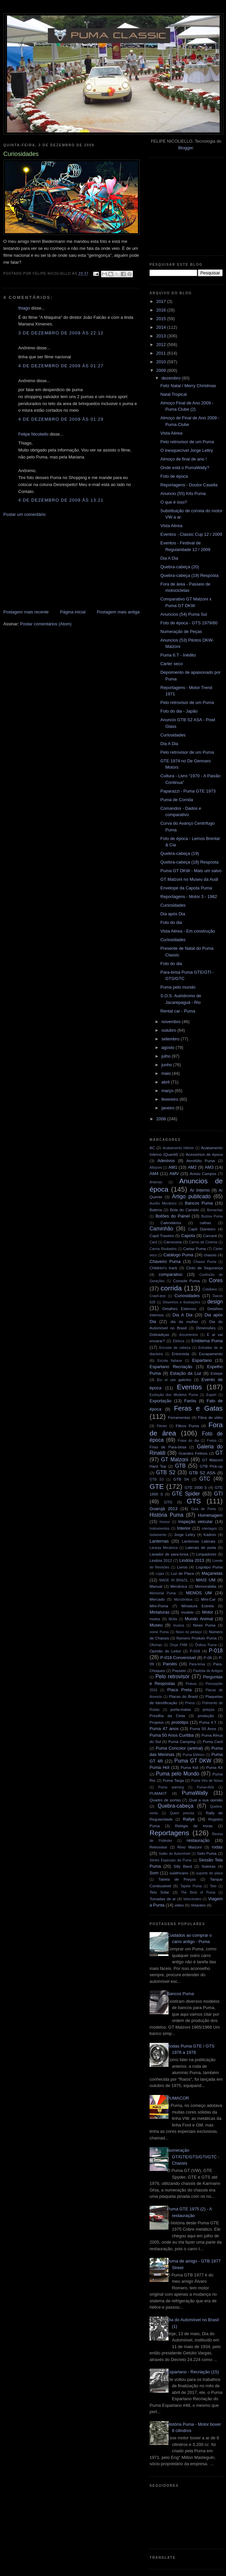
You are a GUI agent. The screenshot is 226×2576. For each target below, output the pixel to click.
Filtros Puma (187, 1426)
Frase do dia (188, 1440)
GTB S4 (181, 1479)
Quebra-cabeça (175, 1806)
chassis (210, 1255)
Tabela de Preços (177, 1879)
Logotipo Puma (209, 1567)
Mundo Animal (199, 1618)
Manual (156, 1586)
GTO (168, 1502)
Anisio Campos (203, 1173)
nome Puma (159, 1632)
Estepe (217, 1373)
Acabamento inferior (178, 1148)
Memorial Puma (163, 1593)
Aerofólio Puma (200, 1160)
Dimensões (205, 1328)
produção (206, 1715)
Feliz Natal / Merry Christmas (188, 385)
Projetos (157, 1722)
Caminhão (161, 1228)
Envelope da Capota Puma (186, 887)
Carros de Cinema (203, 1242)
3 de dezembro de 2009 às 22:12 (60, 332)
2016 (161, 310)
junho (167, 1064)
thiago (24, 308)
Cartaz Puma (194, 1248)
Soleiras (208, 1866)
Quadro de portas (165, 1800)
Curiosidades (172, 734)
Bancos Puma (199, 1203)
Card (153, 1242)
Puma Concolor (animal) (179, 1748)
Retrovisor (158, 1847)
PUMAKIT (158, 1793)
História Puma (166, 1515)
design (215, 1301)
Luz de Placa (182, 1573)
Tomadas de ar (163, 1899)
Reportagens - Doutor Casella (188, 484)
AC (152, 1148)
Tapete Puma (190, 1886)
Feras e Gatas (198, 1408)
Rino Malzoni (189, 1847)
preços (208, 1709)
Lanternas (159, 1541)
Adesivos (166, 1160)
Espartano (202, 1360)
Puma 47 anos (164, 1728)
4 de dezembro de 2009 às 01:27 (60, 365)
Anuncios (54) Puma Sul (183, 614)
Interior (183, 1528)
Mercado (157, 1599)
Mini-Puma (159, 1606)
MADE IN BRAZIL (173, 1580)
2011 (161, 353)
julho (167, 1056)
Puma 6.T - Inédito (178, 655)
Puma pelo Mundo (177, 1773)
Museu (156, 1625)
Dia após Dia (172, 913)
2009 (161, 370)
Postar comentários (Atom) (46, 623)
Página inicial (73, 611)
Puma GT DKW (192, 1761)
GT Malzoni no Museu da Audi (189, 879)
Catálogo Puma (178, 1254)
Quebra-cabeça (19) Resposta (189, 575)
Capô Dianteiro (201, 1229)
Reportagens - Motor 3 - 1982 (188, 896)
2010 (161, 361)
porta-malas (180, 1709)
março (168, 1090)
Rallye (189, 1819)
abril (166, 1081)
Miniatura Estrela (197, 1606)
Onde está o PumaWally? (184, 467)
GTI (218, 1494)
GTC (204, 1479)
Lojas (160, 1573)
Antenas (156, 1182)
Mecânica (178, 1586)
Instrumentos (160, 1528)
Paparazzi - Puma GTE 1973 (187, 791)
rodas (217, 1847)
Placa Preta (179, 1689)
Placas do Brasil (183, 1696)
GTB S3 (157, 1479)
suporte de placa (209, 1873)
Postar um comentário (24, 514)
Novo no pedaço (189, 1632)
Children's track (163, 1268)
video (179, 1905)
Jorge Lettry (184, 1534)
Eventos (189, 1387)
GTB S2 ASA (202, 1472)
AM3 (209, 1167)
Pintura (190, 1684)
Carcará (210, 1235)
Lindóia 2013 (191, 1560)
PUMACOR (178, 2098)
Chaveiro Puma (165, 1261)
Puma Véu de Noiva (207, 1780)
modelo (187, 1612)
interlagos (209, 1528)
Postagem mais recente (26, 611)
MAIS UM (205, 1579)
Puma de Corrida (176, 799)
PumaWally (195, 1793)
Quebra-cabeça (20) (179, 566)
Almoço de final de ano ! (183, 458)
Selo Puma (206, 1853)
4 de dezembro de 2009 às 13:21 (60, 500)
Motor (207, 1612)
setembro (171, 1038)
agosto (169, 1047)
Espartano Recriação (171, 1366)
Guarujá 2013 (163, 1508)
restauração (198, 1840)
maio (167, 1073)
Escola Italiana (170, 1360)
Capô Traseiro (162, 1235)
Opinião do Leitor (165, 1651)
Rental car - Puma (177, 1011)
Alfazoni (156, 1167)
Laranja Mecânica (163, 1548)
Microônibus (183, 1599)
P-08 (208, 1657)
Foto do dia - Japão (178, 711)
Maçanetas (212, 1573)
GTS (194, 1501)
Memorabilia (205, 1586)
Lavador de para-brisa (169, 1554)
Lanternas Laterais (198, 1541)
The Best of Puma (198, 1892)
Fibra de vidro (210, 1417)
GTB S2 (165, 1472)
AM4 (154, 1173)
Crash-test (158, 1296)
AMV (174, 1173)
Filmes (162, 1426)
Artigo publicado (191, 1196)
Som (154, 1872)
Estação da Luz (185, 1373)
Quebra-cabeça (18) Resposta (189, 862)
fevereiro (170, 1099)
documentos (188, 1335)
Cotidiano (209, 1289)
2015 (161, 318)
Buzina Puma (212, 1216)
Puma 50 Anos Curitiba (172, 1735)
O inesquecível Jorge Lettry (186, 450)
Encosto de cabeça (174, 1348)
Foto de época (174, 476)
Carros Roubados (163, 1249)
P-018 (216, 1650)
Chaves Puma (204, 1262)
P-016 (195, 1651)
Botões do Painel (173, 1216)
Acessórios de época (204, 1154)
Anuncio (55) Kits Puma (183, 493)
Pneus (190, 1703)
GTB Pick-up (211, 1466)
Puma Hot (160, 1767)
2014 (161, 327)
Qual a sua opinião (206, 1800)
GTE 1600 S (196, 1487)
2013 (161, 335)
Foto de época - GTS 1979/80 (188, 622)
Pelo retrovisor (173, 1676)
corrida (171, 1288)
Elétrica (178, 1341)
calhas (205, 1222)
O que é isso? (173, 502)
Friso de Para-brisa (168, 1447)
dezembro (172, 378)
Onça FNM (178, 1645)
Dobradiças (159, 1334)
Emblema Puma (207, 1340)
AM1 (173, 1167)
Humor (165, 1522)
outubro (169, 1030)
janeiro (169, 1107)
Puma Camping (181, 1741)
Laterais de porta (200, 1547)
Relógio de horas (193, 1826)
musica (178, 1625)
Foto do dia (171, 922)
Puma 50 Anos (203, 1728)
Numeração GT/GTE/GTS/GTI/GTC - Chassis (193, 2157)
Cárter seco (171, 663)
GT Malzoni (174, 1459)
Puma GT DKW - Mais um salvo (190, 870)
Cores (216, 1280)
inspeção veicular (195, 1521)
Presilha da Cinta (167, 1715)
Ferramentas (179, 1417)
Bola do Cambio (184, 1210)
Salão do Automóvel (174, 1853)
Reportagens (169, 1833)
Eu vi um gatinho (174, 1379)
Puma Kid (189, 1767)
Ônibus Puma (206, 1645)
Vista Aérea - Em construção (187, 931)
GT (219, 1453)
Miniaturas (160, 1612)
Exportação (160, 1400)
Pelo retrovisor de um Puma (187, 441)
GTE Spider (186, 1494)
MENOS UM (199, 1592)
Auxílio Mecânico (163, 1203)
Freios (212, 1440)
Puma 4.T (207, 1722)
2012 (161, 344)
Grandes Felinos (192, 1453)
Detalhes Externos (179, 1308)
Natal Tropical (173, 394)
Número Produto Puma (196, 1638)
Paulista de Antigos (208, 1671)
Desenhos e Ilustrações (181, 1302)
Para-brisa (197, 1664)
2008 (161, 1118)
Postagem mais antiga (118, 611)
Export (211, 1395)
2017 (161, 301)
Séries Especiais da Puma (170, 1860)
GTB (180, 1466)
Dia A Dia (169, 558)
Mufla (173, 1619)
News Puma (204, 1625)
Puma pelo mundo (177, 987)
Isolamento (158, 1535)
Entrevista (180, 1354)
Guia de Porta (203, 1509)
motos (155, 1619)
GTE (157, 1486)
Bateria (156, 1210)
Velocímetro (192, 1899)
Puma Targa (173, 1780)
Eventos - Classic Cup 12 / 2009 (191, 534)
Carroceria (173, 1242)
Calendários (171, 1222)
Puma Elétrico (194, 1755)
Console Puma (186, 1281)
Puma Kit (214, 1767)
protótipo (179, 1722)
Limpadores (206, 1554)
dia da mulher (184, 1321)
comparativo (170, 1274)
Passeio (179, 1670)
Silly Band (182, 1866)
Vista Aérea (171, 433)
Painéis (170, 1663)
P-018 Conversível (178, 1657)
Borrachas (215, 1210)
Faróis (190, 1400)
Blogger (185, 147)
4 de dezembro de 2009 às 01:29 (60, 419)
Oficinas (156, 1645)
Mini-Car (208, 1599)
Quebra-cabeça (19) (179, 853)
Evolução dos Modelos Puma (174, 1395)
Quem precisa (182, 1813)
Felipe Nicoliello (33, 434)
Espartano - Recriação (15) (193, 2371)
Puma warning (171, 1787)
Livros (182, 1567)
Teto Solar (159, 1892)
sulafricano (179, 1873)
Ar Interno (199, 1190)
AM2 (192, 1167)
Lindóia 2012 (161, 1560)
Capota (188, 1235)
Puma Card (213, 1741)
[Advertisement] (53, 562)
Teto (213, 1886)
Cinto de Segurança (204, 1268)
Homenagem (210, 1515)
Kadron (210, 1534)
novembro (172, 1021)
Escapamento (211, 1354)
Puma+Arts (205, 1787)
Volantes (198, 1905)
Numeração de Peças (181, 631)
